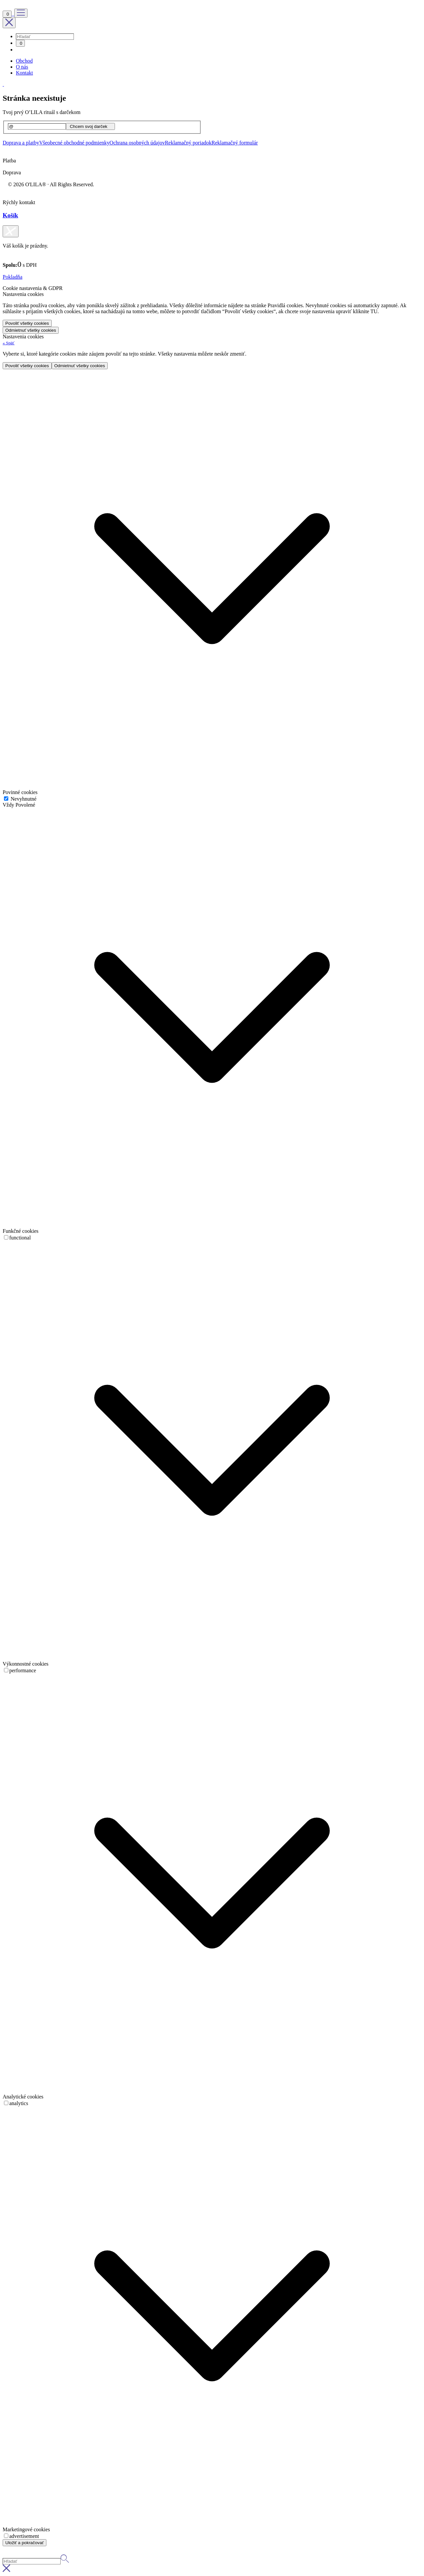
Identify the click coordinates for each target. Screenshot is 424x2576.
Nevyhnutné (22, 799)
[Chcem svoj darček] (90, 126)
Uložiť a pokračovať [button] (24, 2542)
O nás (22, 67)
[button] (9, 342)
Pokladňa (13, 277)
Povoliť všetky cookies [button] (27, 323)
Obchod (24, 61)
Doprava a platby (21, 142)
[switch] (6, 1237)
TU (373, 311)
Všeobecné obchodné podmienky (74, 142)
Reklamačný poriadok (188, 142)
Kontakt (24, 73)
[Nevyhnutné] (6, 798)
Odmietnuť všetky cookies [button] (30, 330)
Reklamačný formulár (234, 142)
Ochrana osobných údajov (137, 142)
